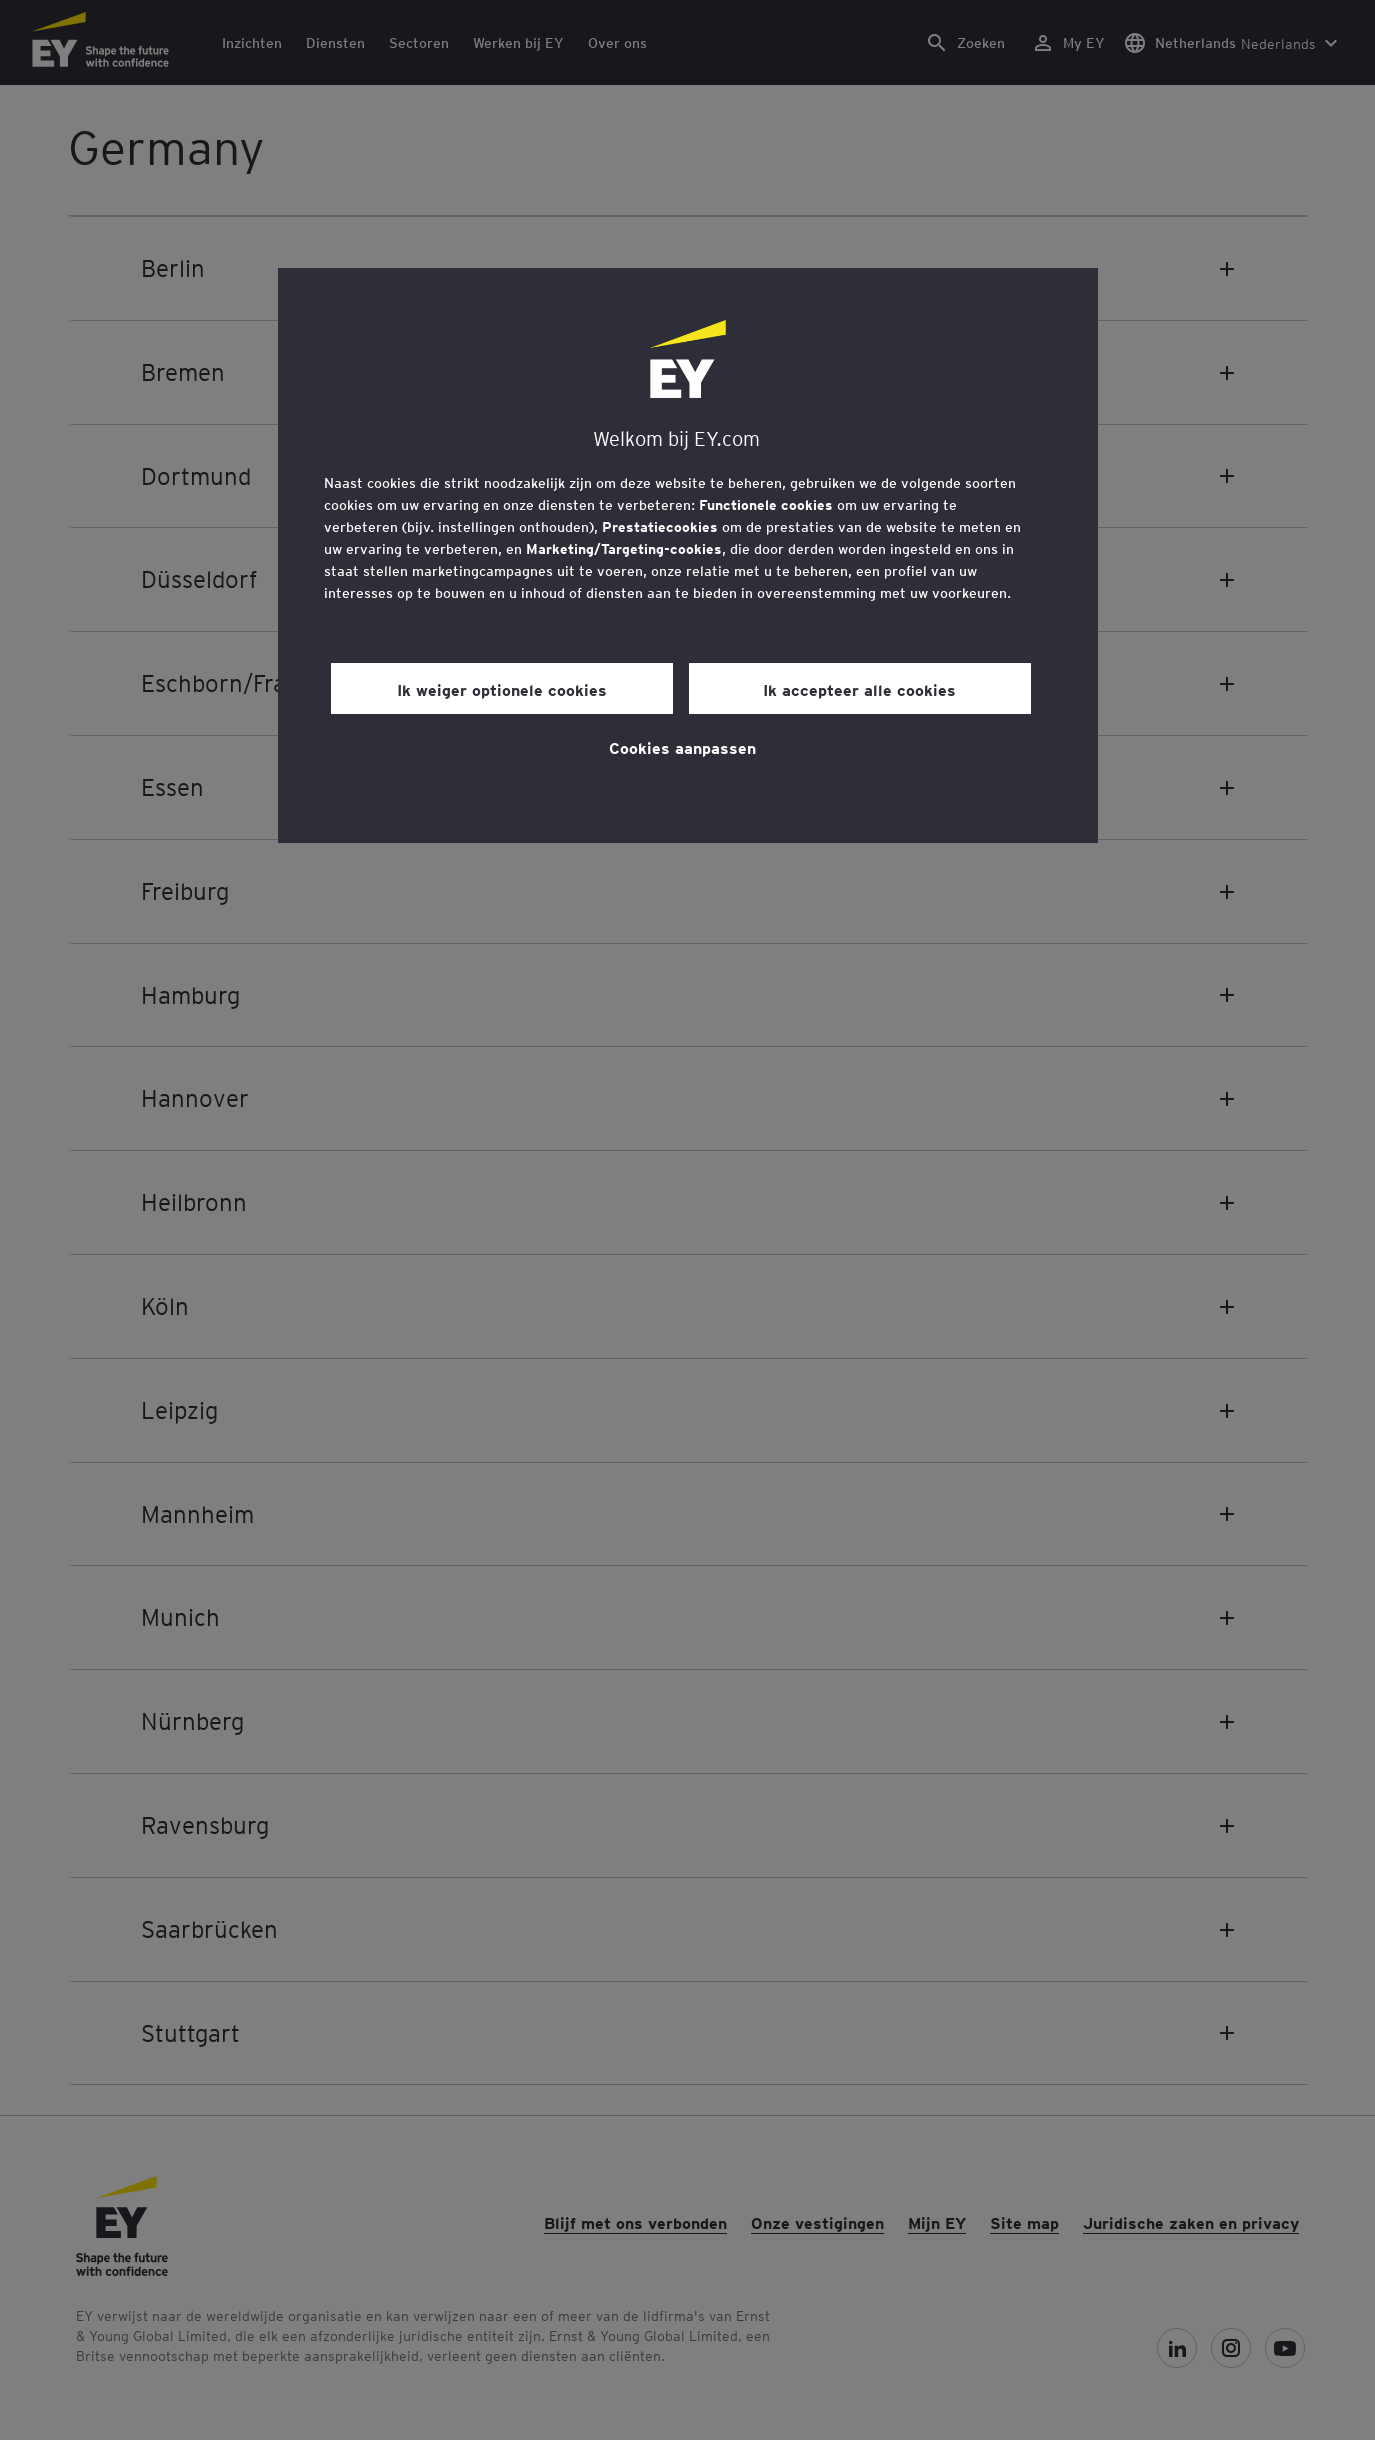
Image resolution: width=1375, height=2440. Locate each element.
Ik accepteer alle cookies (859, 689)
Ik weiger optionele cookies (502, 689)
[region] (688, 555)
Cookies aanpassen (682, 747)
